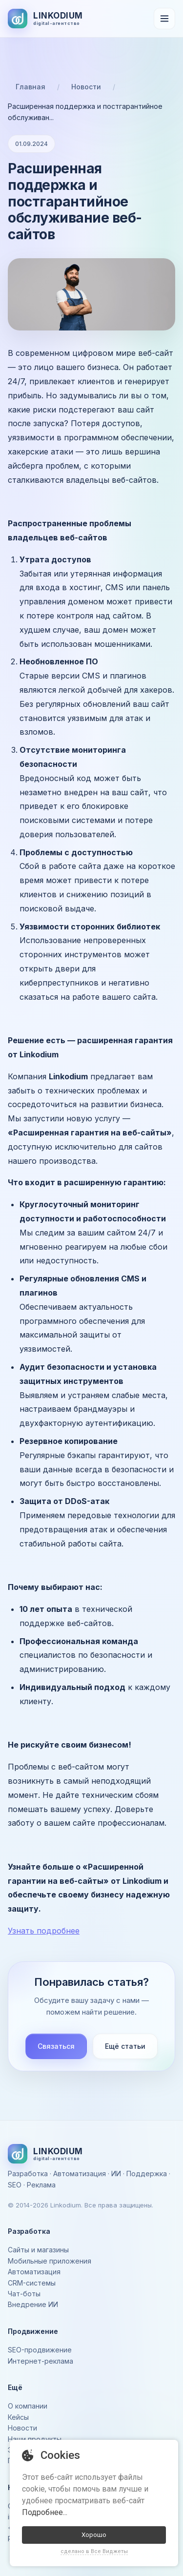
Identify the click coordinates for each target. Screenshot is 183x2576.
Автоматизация (34, 2271)
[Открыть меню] (164, 18)
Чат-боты (24, 2293)
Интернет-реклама (40, 2361)
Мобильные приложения (49, 2261)
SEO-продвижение (40, 2350)
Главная (30, 86)
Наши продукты (34, 2439)
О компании (27, 2406)
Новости (86, 86)
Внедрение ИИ (33, 2304)
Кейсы (18, 2417)
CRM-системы (32, 2283)
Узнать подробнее (44, 1931)
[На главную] (45, 18)
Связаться (56, 2046)
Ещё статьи (125, 2046)
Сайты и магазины (38, 2250)
